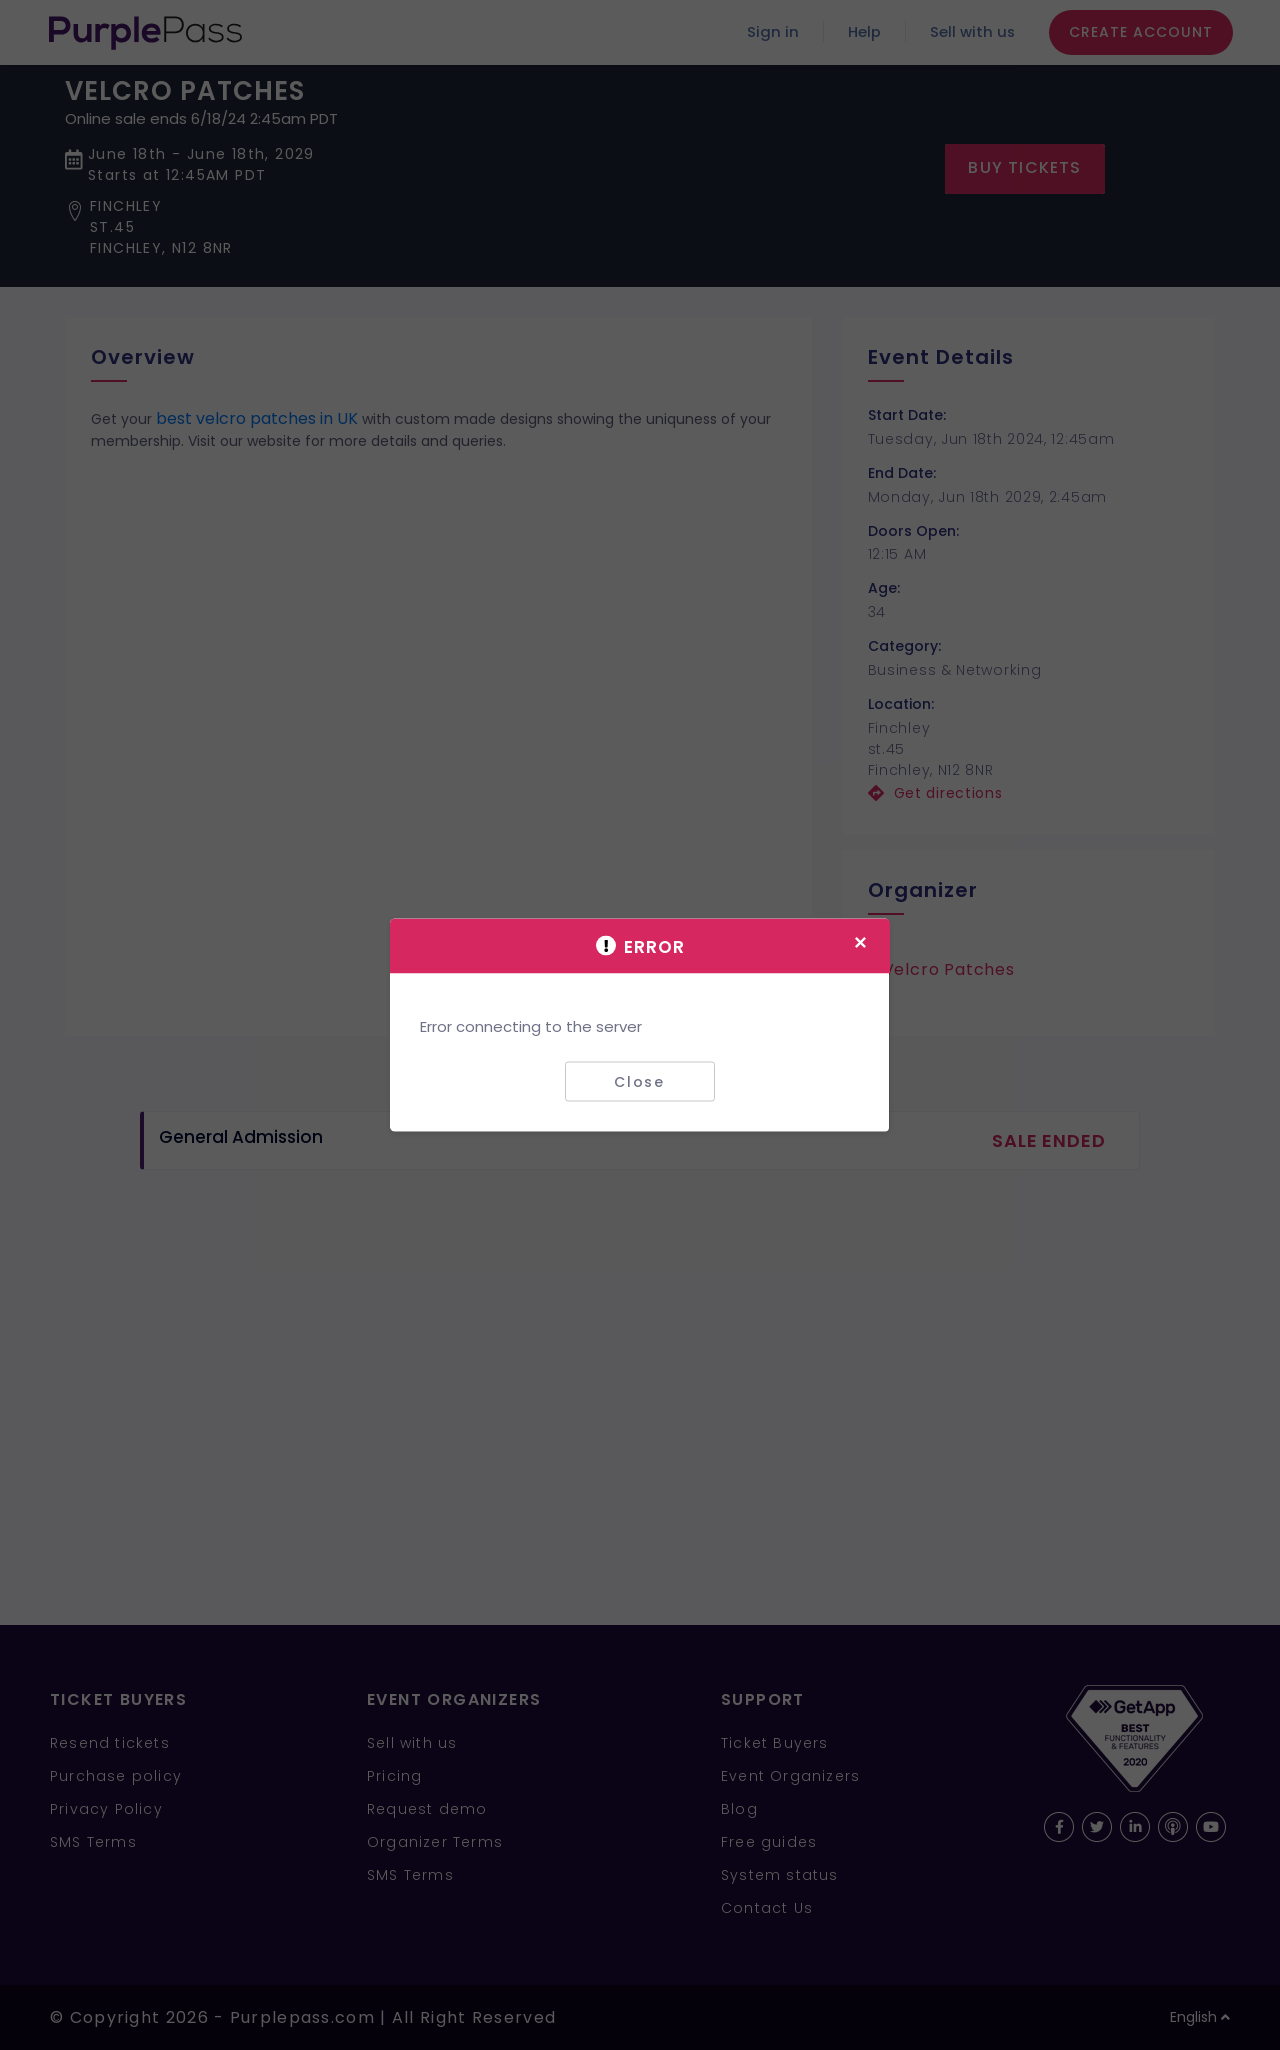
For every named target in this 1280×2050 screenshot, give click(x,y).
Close (639, 1081)
